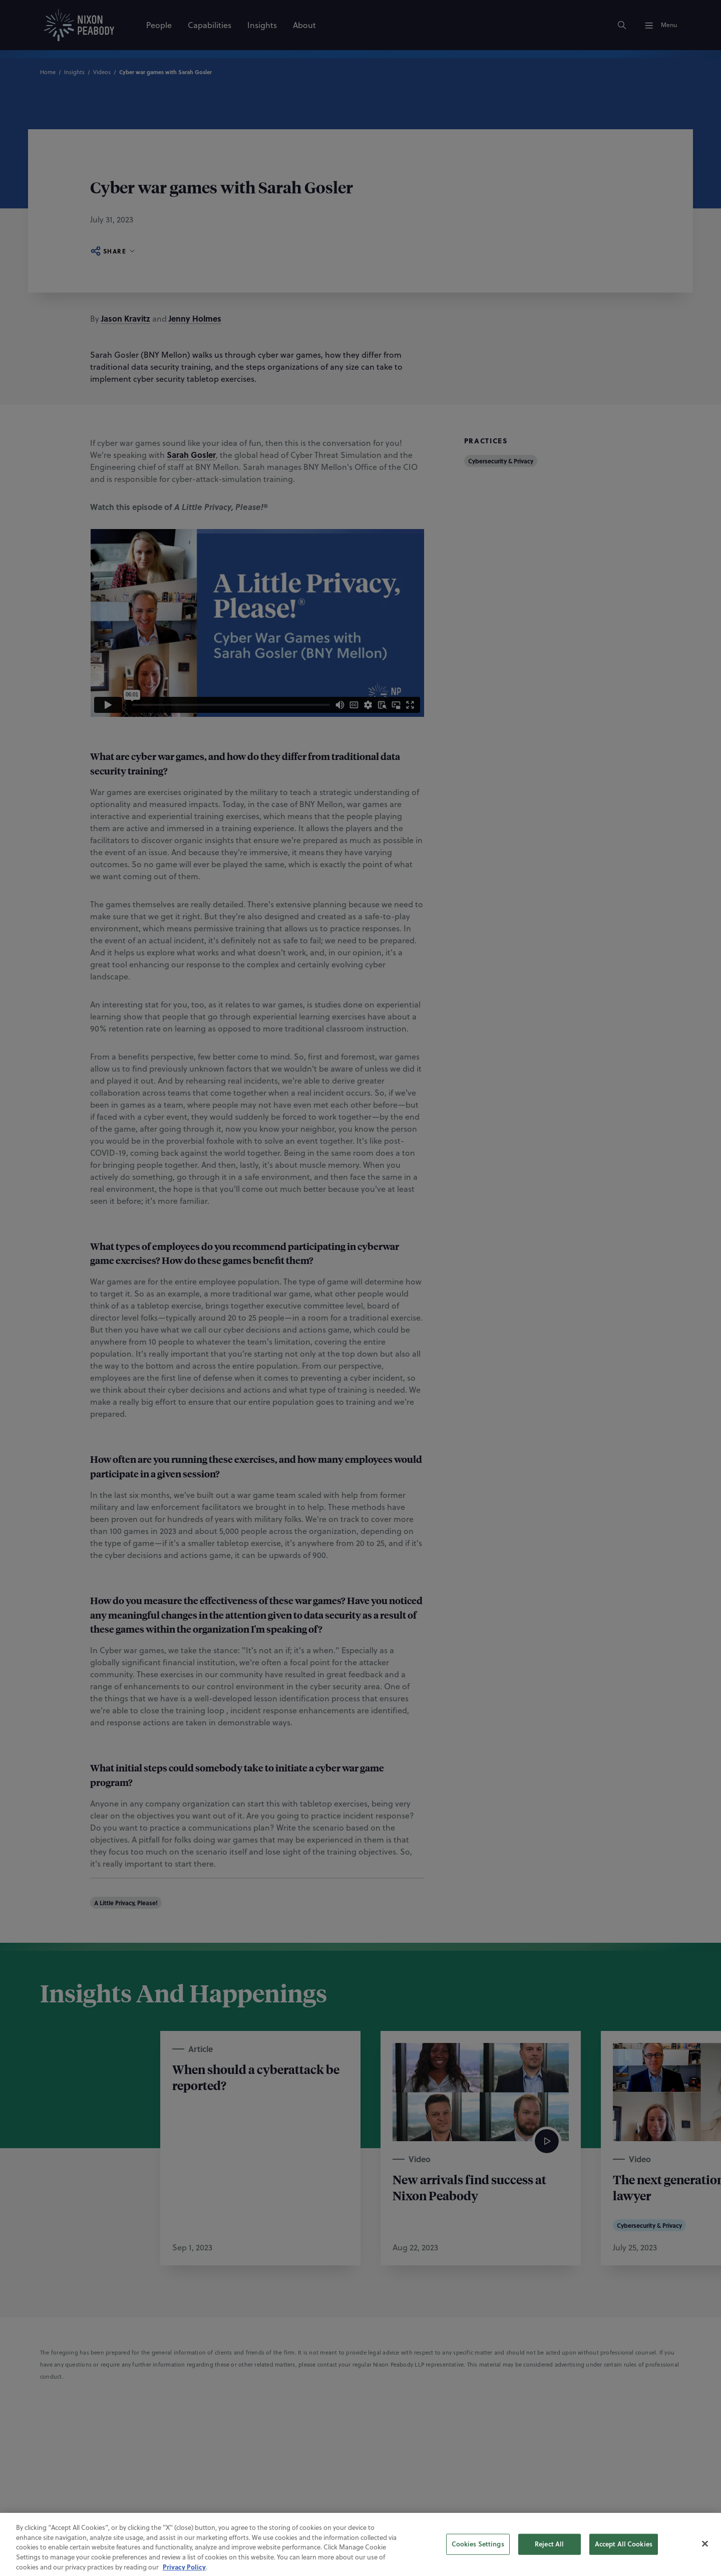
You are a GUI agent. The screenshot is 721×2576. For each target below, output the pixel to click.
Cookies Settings (478, 2562)
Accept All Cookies (623, 2562)
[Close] (705, 2563)
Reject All (549, 2562)
